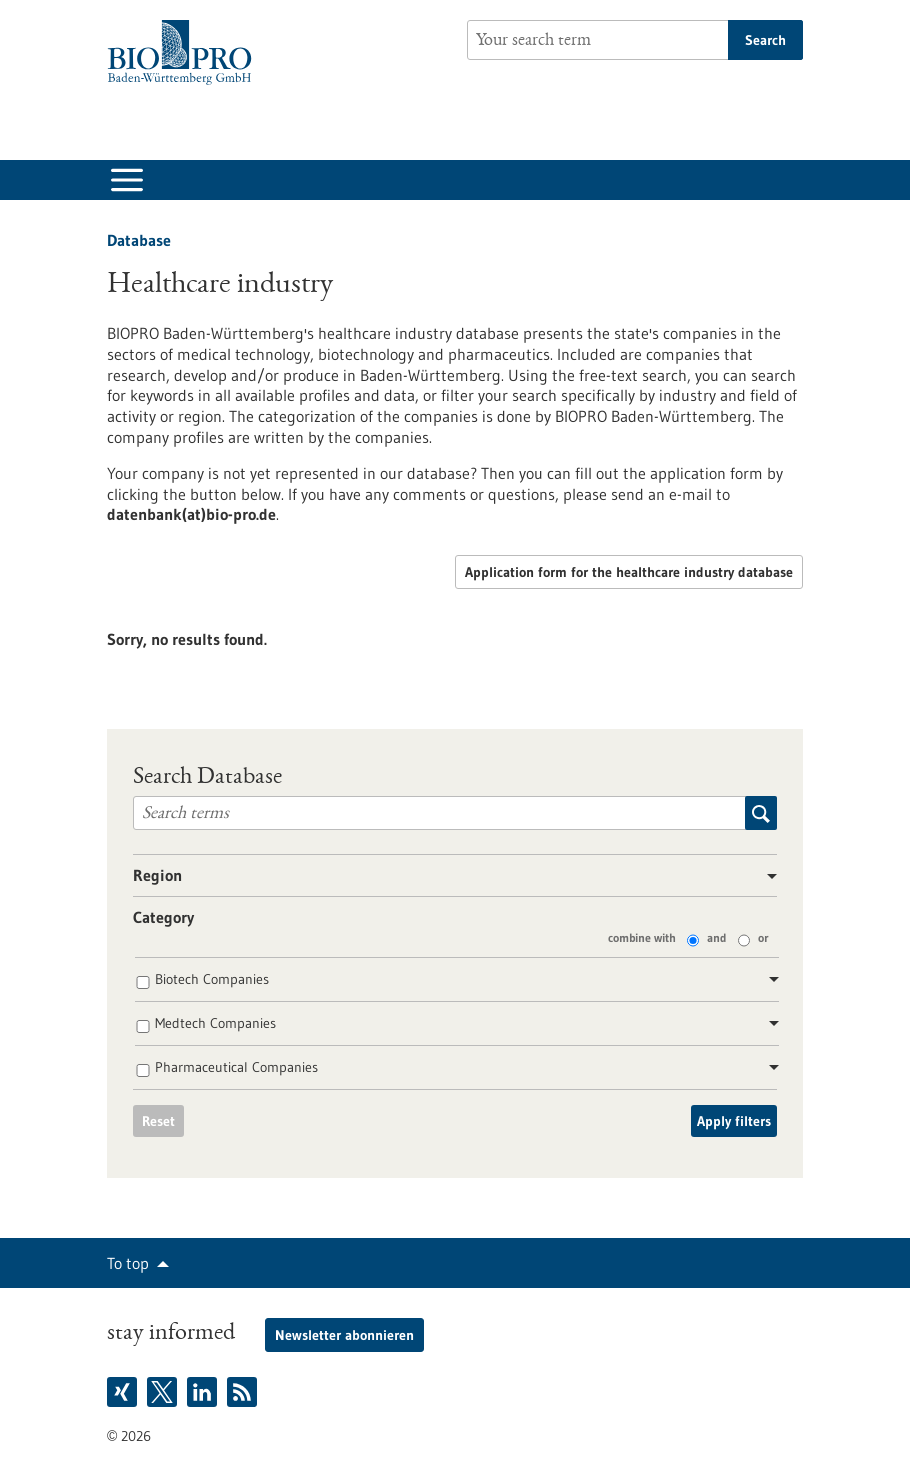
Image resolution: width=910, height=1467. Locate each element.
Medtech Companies (215, 1023)
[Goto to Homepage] (184, 52)
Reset (158, 1121)
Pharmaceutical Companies (236, 1067)
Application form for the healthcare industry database (629, 572)
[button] (764, 877)
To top (128, 1263)
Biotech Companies (212, 979)
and (717, 937)
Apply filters (734, 1121)
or (763, 937)
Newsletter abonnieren (344, 1335)
